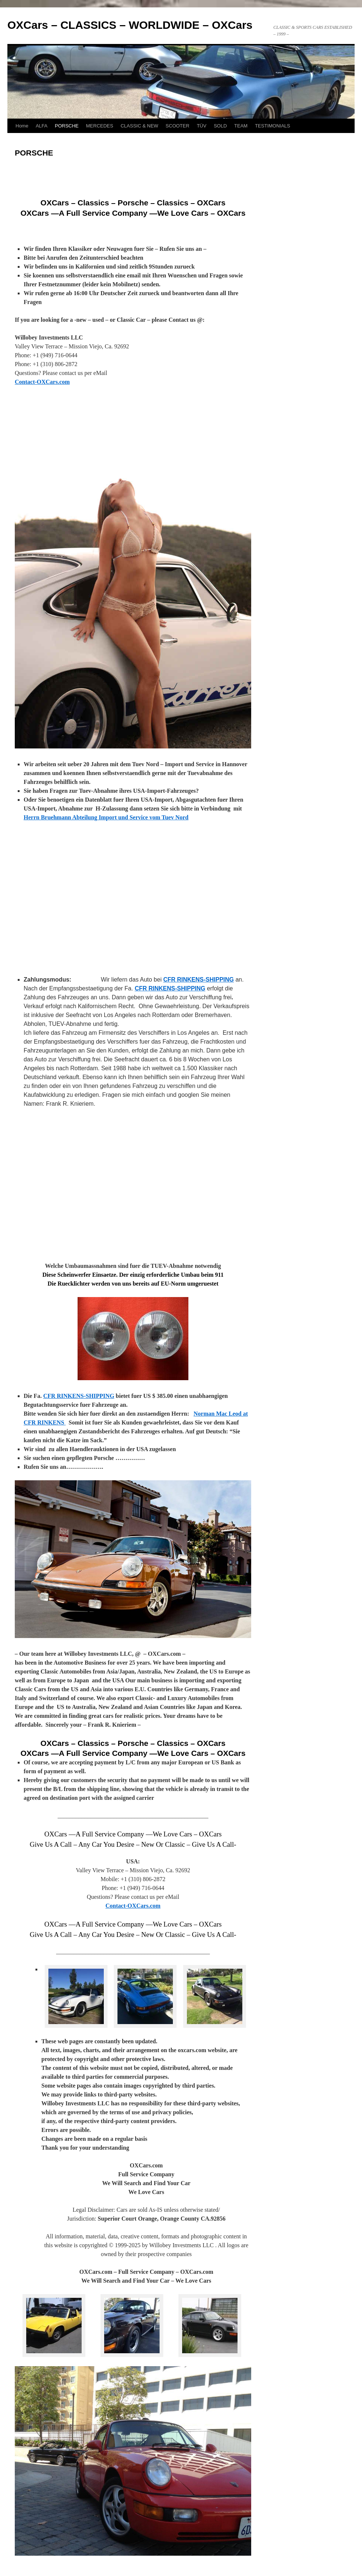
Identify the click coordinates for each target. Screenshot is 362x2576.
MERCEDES (99, 126)
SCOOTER (177, 126)
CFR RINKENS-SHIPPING (198, 979)
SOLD (220, 126)
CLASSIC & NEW (139, 126)
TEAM (240, 126)
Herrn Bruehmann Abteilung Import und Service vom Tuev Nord (106, 817)
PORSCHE (66, 126)
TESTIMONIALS (272, 126)
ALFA (42, 126)
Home (22, 126)
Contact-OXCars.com (42, 382)
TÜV (201, 126)
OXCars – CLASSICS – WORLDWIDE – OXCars (130, 25)
